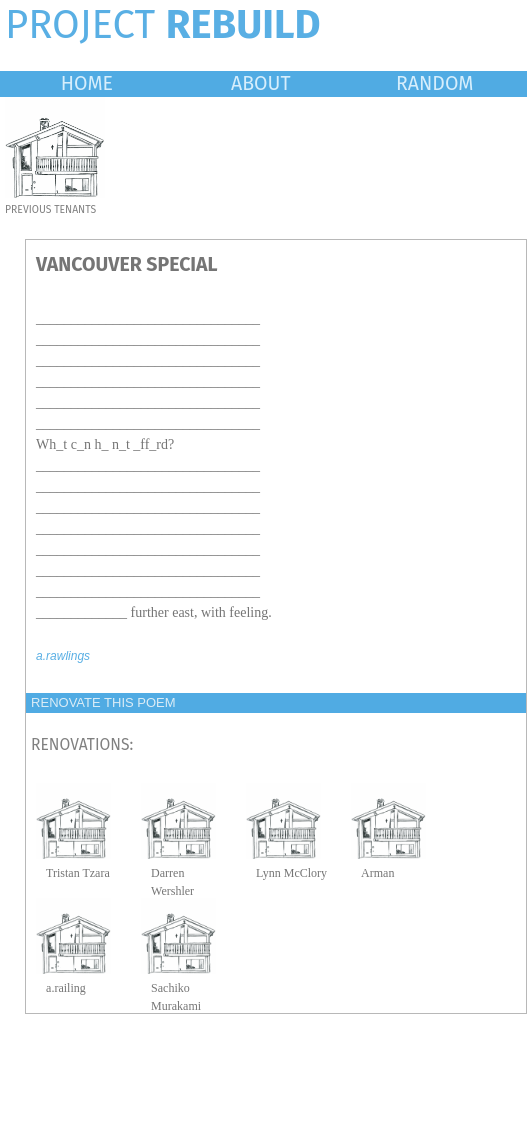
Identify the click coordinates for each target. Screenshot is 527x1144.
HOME (87, 83)
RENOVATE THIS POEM (103, 702)
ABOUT (261, 83)
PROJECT (163, 25)
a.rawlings (63, 656)
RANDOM (434, 83)
